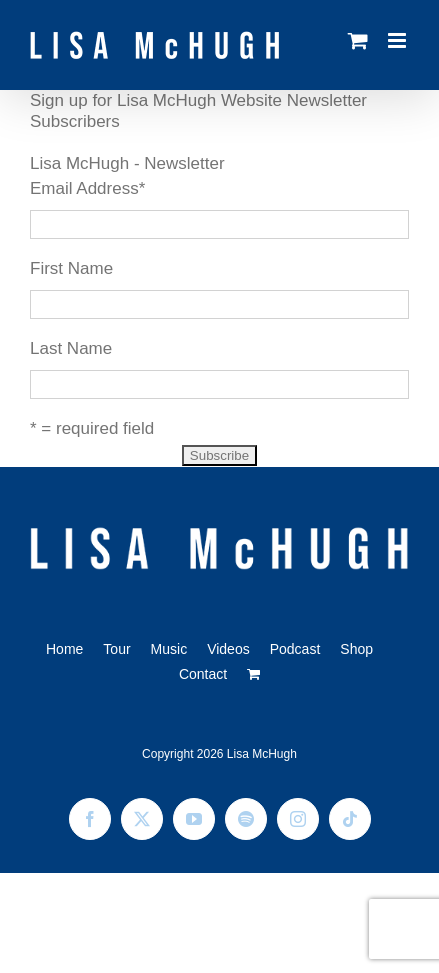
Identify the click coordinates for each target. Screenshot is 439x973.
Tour (116, 649)
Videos (228, 649)
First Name (71, 268)
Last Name (71, 348)
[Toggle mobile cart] (358, 40)
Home (64, 649)
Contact (203, 674)
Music (169, 649)
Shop (356, 649)
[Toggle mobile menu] (398, 40)
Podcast (295, 649)
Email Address (87, 188)
